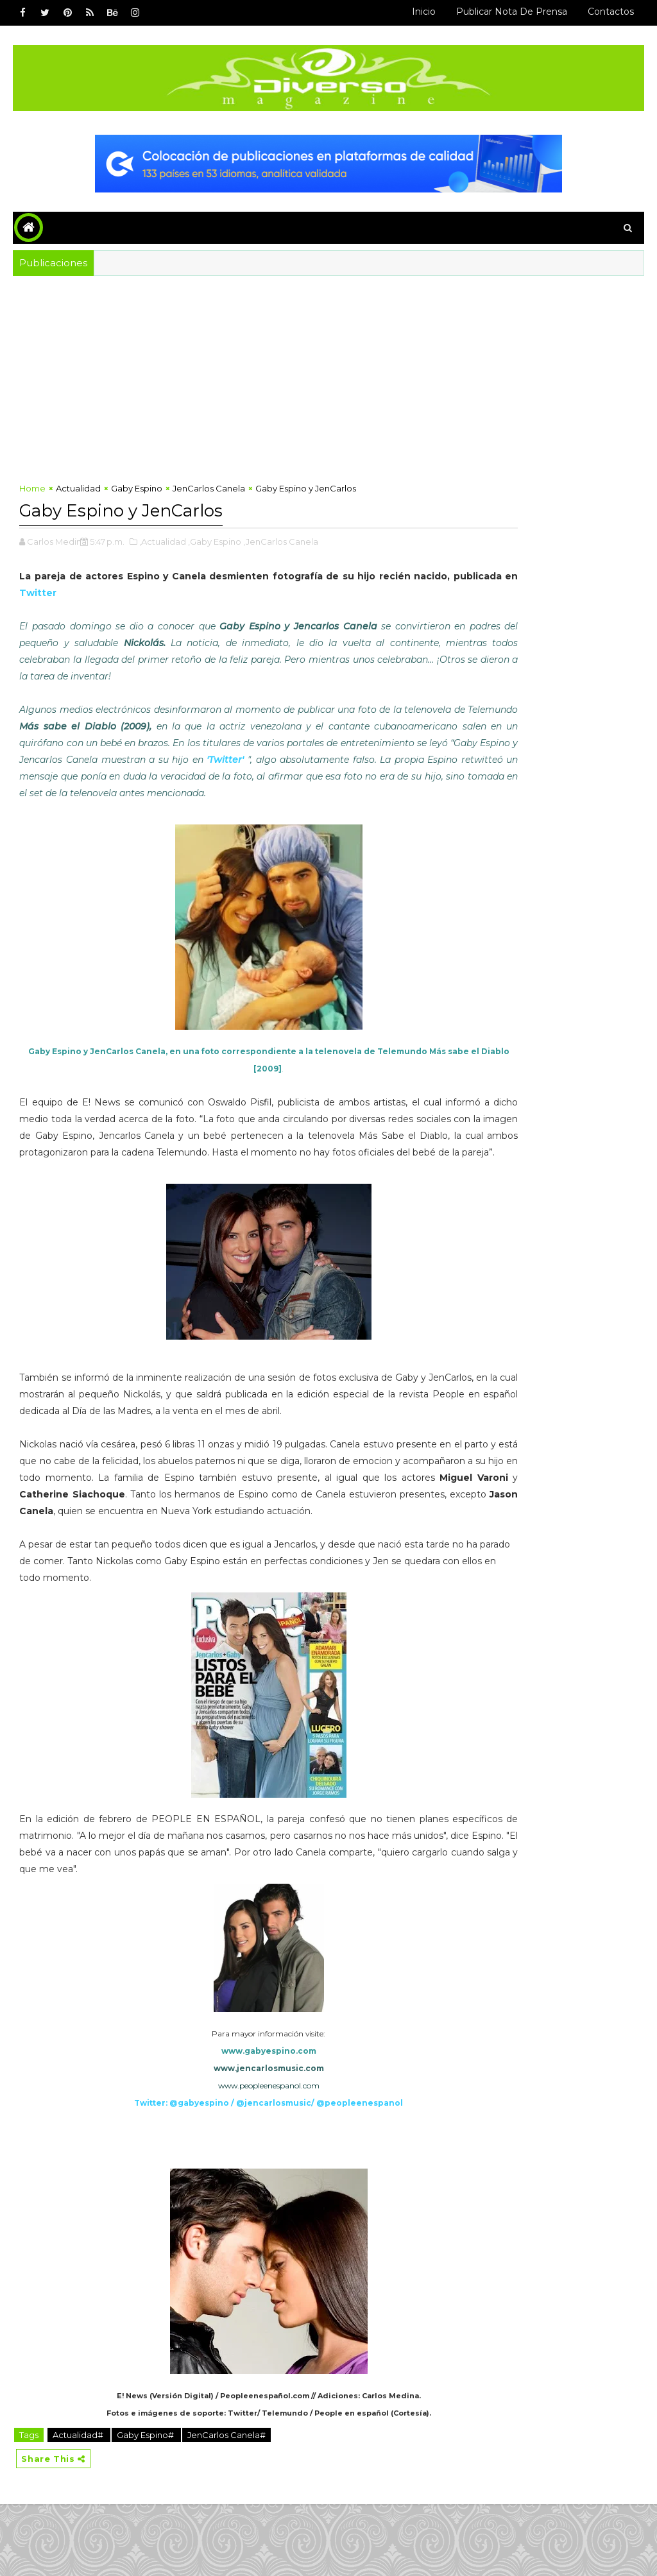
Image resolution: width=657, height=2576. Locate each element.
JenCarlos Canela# (226, 2504)
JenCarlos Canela (209, 494)
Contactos (611, 11)
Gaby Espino (136, 494)
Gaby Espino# (146, 2504)
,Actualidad (162, 544)
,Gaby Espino (214, 544)
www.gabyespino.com (227, 2120)
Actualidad (78, 494)
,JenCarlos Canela (280, 544)
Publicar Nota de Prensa (511, 11)
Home (32, 494)
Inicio (424, 11)
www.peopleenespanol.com (227, 2155)
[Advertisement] (328, 372)
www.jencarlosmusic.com (228, 2137)
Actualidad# (79, 2504)
